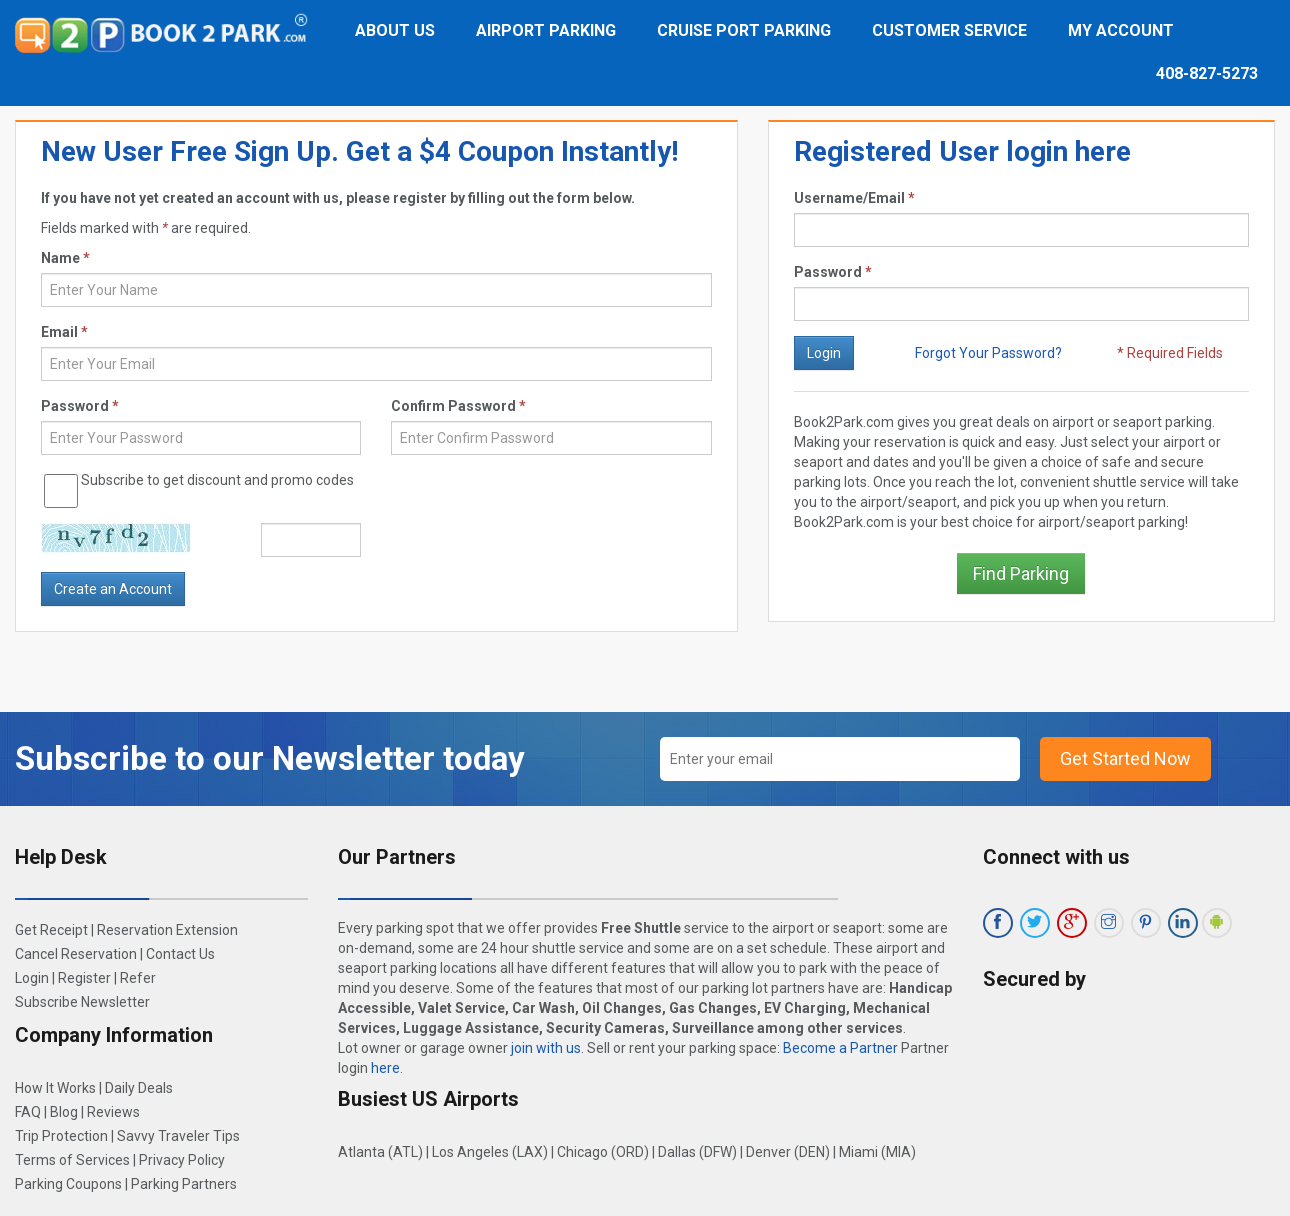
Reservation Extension (167, 930)
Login (32, 978)
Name (65, 258)
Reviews (113, 1112)
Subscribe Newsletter (82, 1002)
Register (84, 978)
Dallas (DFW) (697, 1152)
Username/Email (854, 198)
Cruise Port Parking (744, 30)
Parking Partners (184, 1184)
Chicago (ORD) (603, 1152)
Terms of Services (72, 1160)
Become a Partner (840, 1048)
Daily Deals (139, 1088)
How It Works (55, 1088)
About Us (395, 30)
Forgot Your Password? (988, 353)
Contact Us (180, 954)
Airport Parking (546, 30)
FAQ (28, 1112)
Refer (138, 978)
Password (833, 272)
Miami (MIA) (877, 1152)
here (385, 1068)
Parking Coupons (68, 1184)
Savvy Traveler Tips (178, 1136)
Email (64, 332)
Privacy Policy (182, 1160)
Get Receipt (51, 930)
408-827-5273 (1207, 73)
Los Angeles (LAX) (490, 1152)
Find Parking (1021, 573)
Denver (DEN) (788, 1152)
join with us (546, 1048)
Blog (64, 1112)
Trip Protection (61, 1136)
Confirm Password (458, 406)
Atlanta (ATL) (380, 1152)
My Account (1121, 30)
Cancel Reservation (76, 954)
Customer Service (949, 30)
